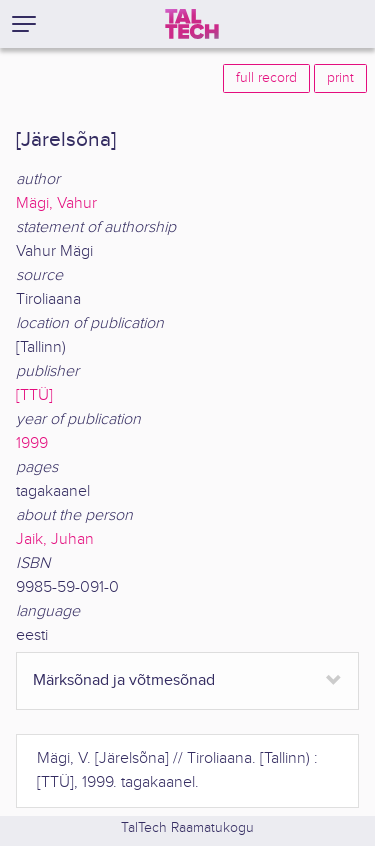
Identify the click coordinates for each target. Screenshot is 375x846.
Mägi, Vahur (56, 203)
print (340, 78)
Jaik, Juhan (55, 539)
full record (266, 78)
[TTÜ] (34, 395)
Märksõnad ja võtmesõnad (124, 680)
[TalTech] (192, 24)
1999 (32, 443)
